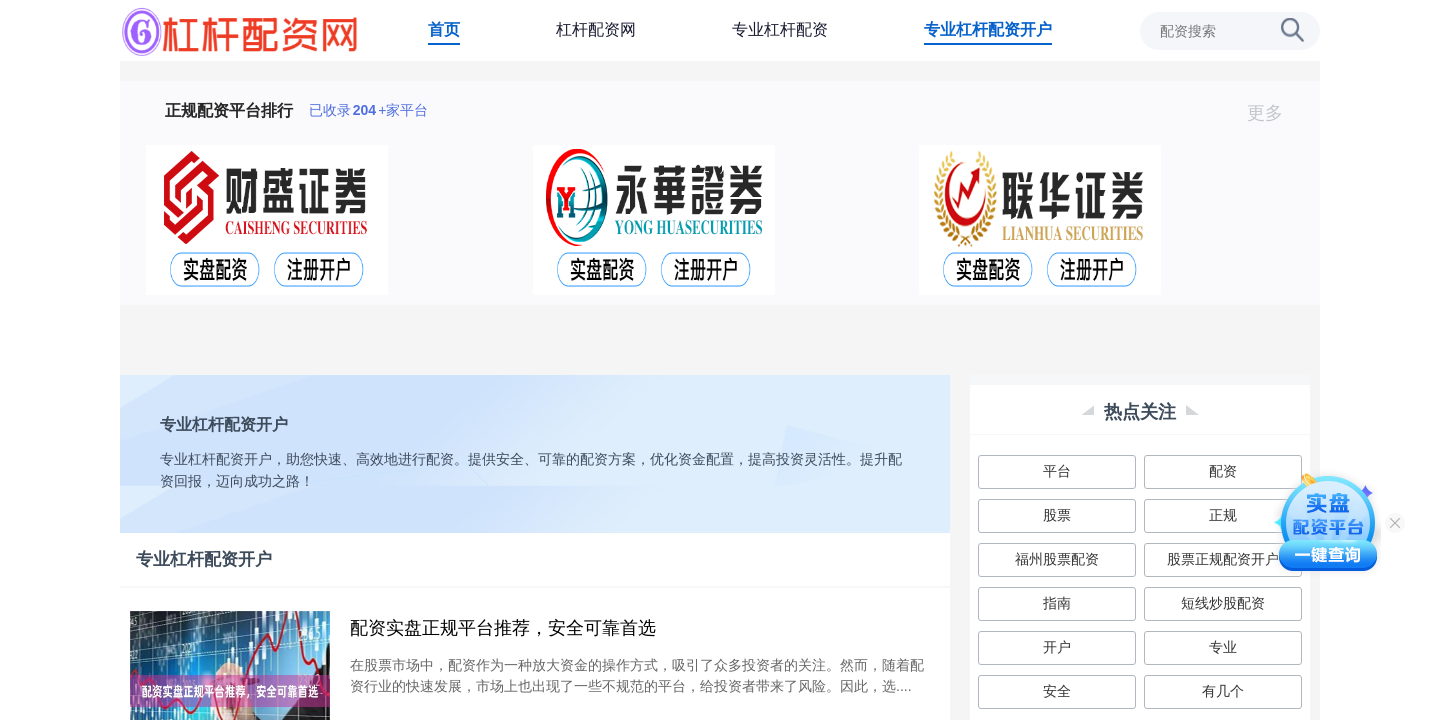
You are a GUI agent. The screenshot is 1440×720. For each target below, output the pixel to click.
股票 (1057, 515)
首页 (444, 29)
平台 (1057, 471)
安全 (1057, 691)
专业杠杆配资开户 (988, 29)
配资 (1223, 471)
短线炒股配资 (1223, 603)
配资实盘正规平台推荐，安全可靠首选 (503, 628)
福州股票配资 (1057, 559)
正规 (1223, 515)
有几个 (1223, 691)
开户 (1057, 647)
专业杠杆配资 (780, 29)
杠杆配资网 (596, 29)
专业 (1223, 647)
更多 (1273, 113)
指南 (1057, 603)
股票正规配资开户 (1223, 559)
